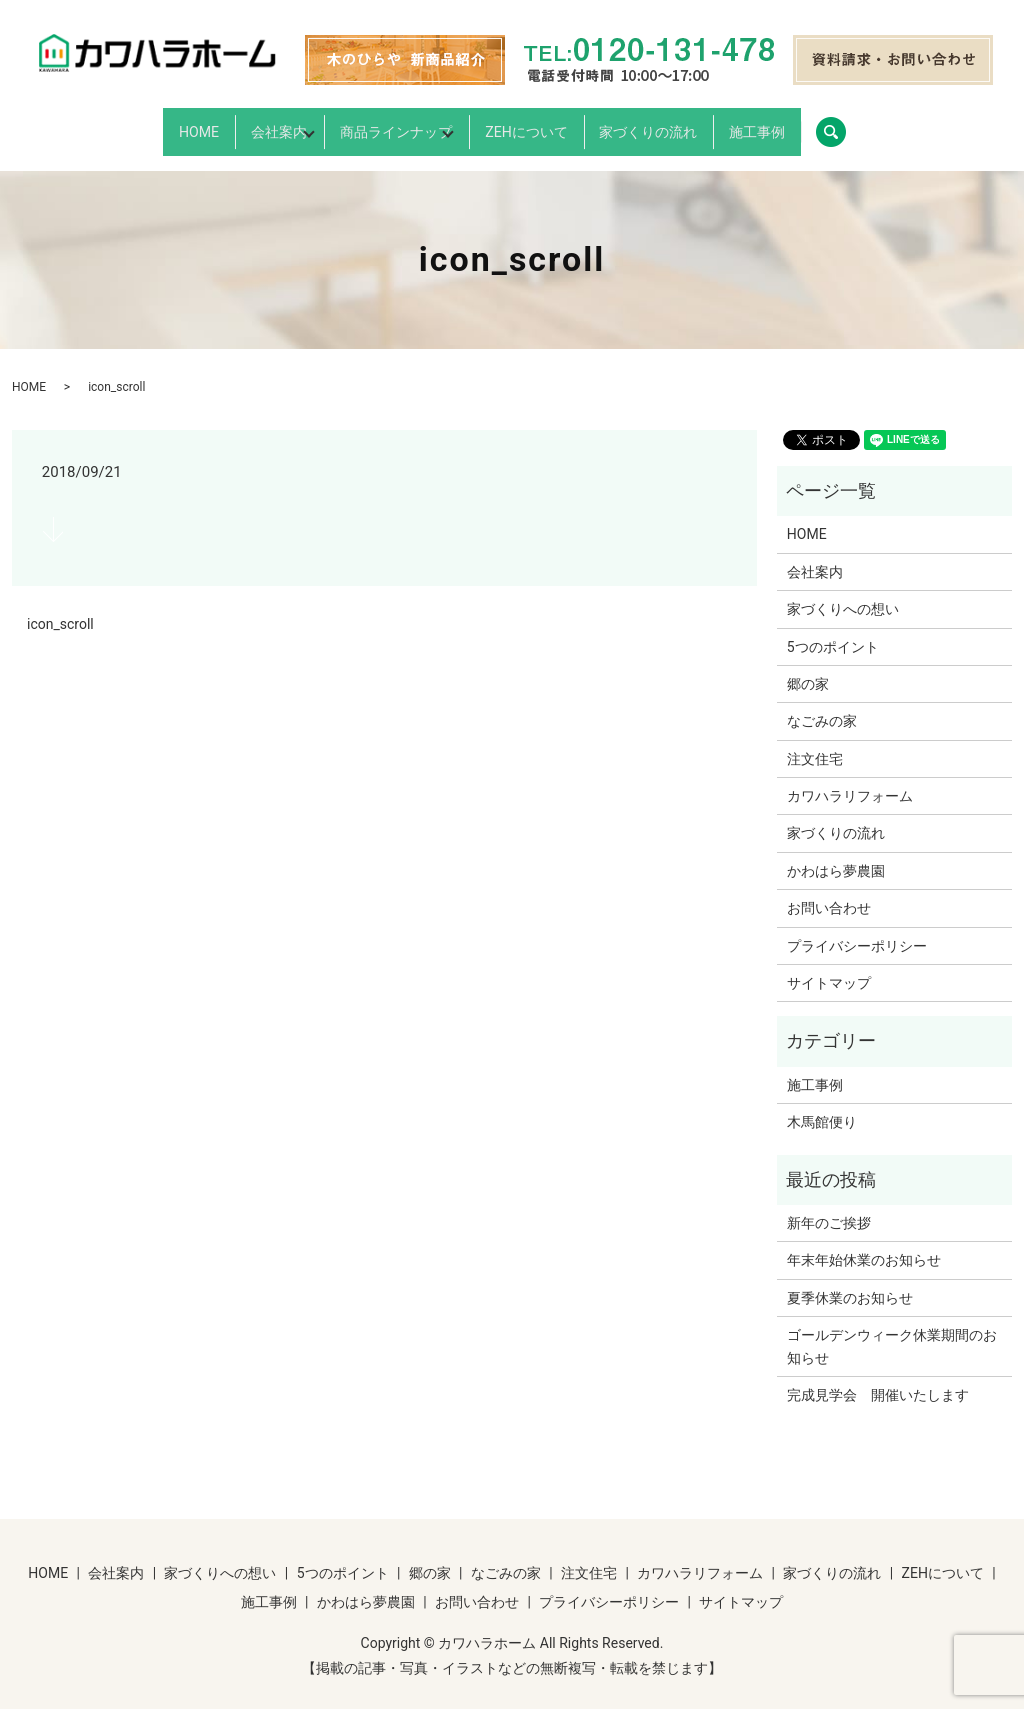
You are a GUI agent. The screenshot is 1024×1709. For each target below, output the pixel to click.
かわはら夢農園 (836, 854)
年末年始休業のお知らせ (864, 1244)
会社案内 (212, 124)
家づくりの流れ (712, 124)
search (960, 124)
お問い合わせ (829, 891)
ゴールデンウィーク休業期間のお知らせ (892, 1329)
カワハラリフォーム (850, 779)
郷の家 (808, 667)
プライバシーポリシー (857, 929)
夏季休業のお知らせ (850, 1281)
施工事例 (855, 124)
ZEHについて (556, 124)
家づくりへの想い (843, 592)
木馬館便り (822, 1105)
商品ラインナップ (377, 124)
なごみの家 (822, 705)
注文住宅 (815, 742)
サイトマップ (829, 966)
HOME (100, 124)
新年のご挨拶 (829, 1206)
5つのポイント (833, 630)
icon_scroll (60, 608)
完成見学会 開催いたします (878, 1378)
